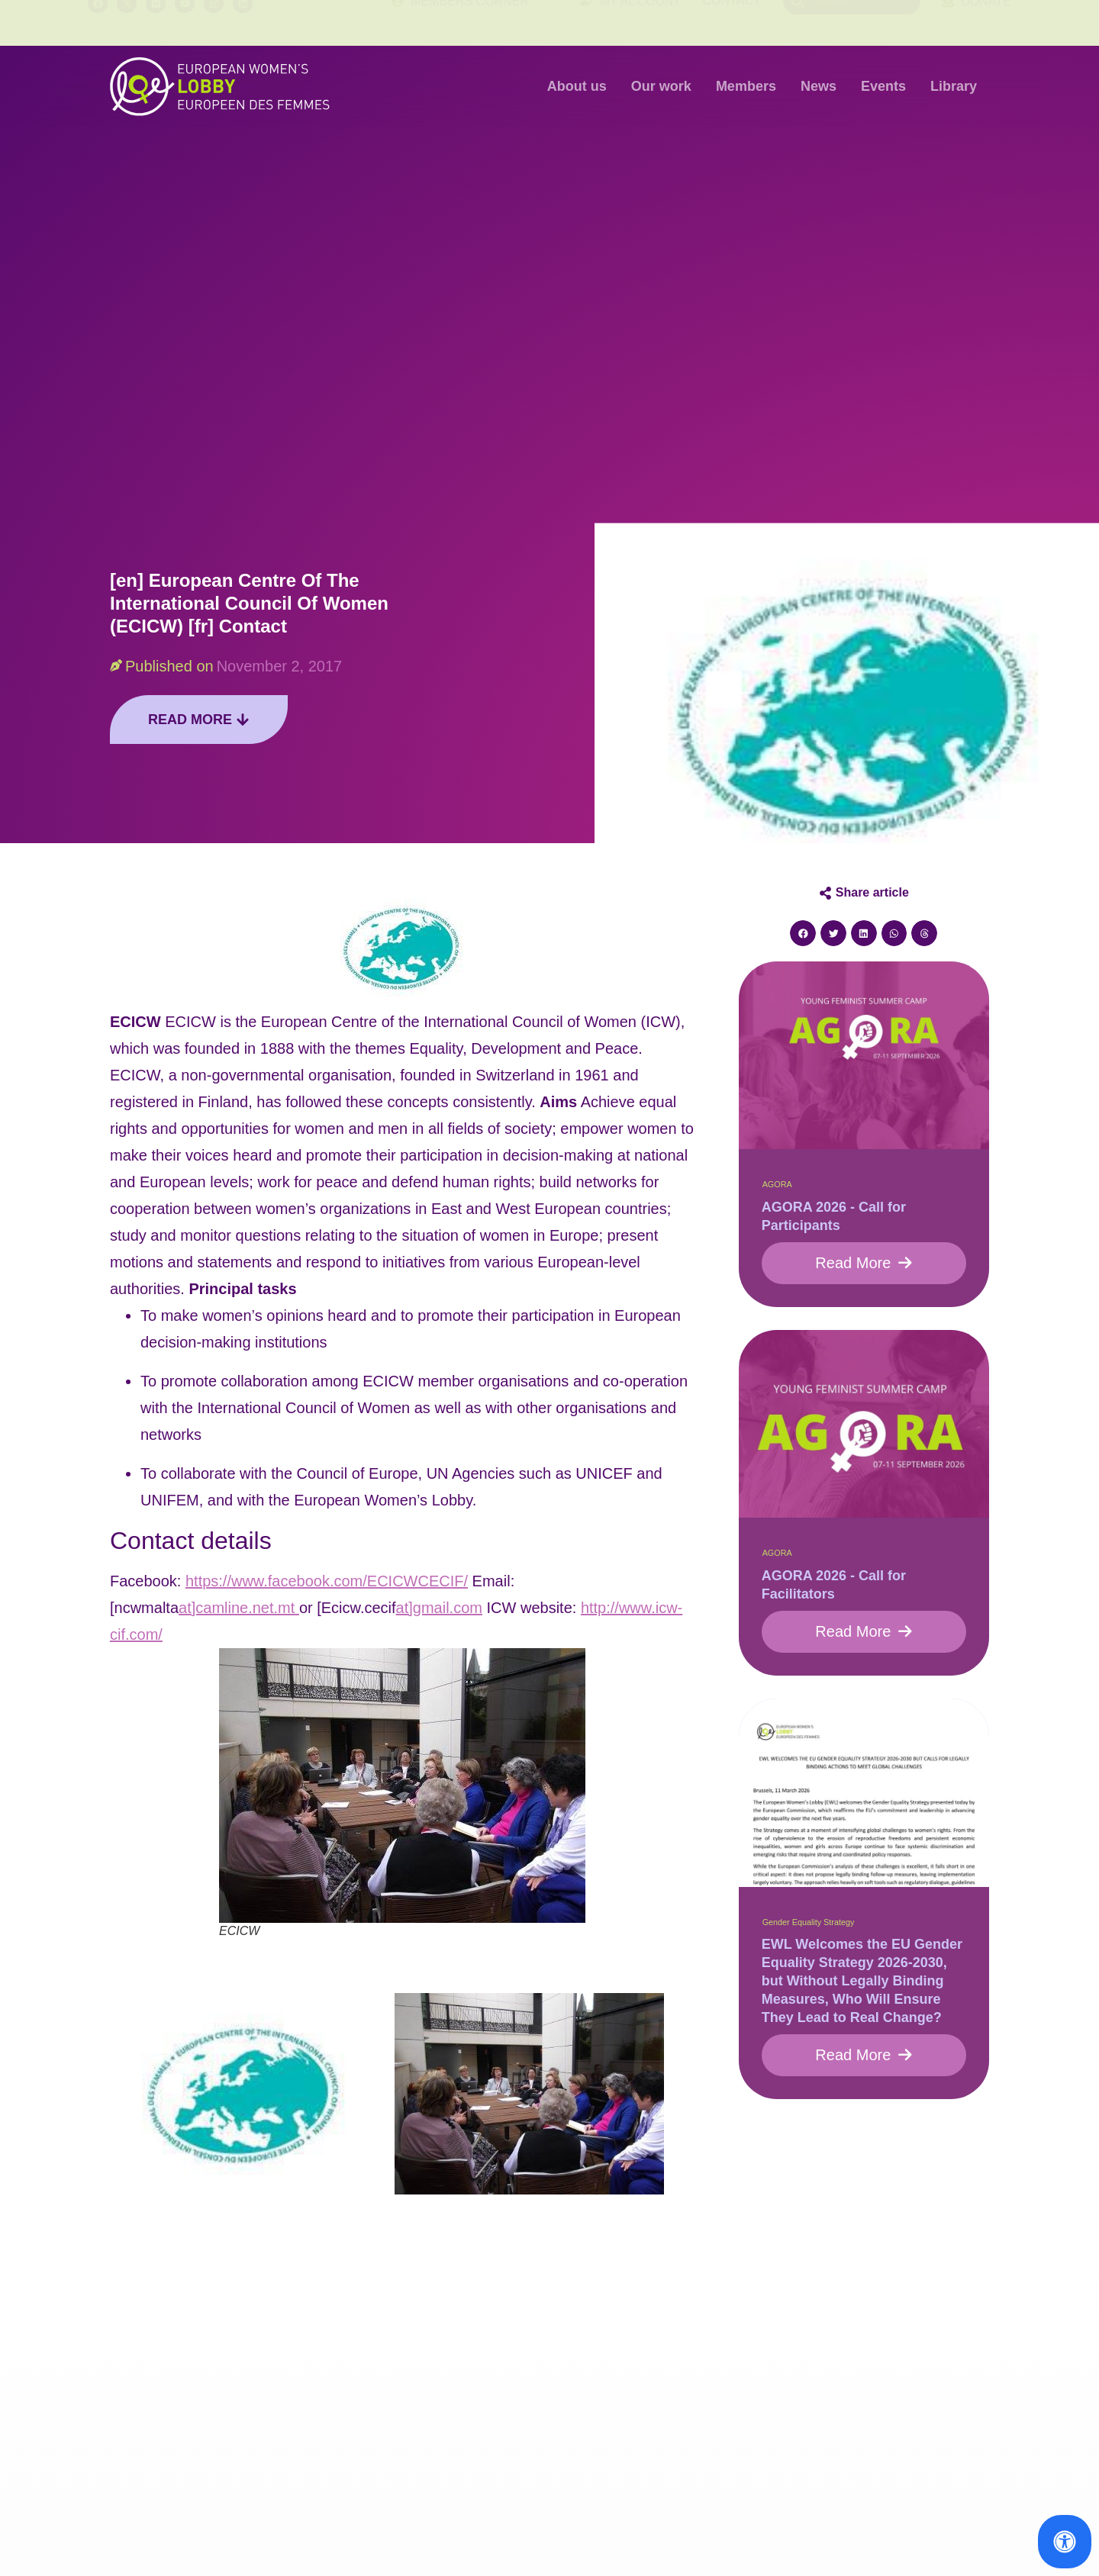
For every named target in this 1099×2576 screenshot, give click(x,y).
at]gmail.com (439, 1607)
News (818, 86)
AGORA (777, 1184)
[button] (803, 933)
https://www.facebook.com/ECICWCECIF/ (326, 1581)
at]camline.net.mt (239, 1607)
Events (883, 86)
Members (746, 86)
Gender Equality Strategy (808, 1922)
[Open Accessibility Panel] (1064, 2541)
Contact (732, 22)
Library (953, 86)
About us (577, 86)
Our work (661, 86)
